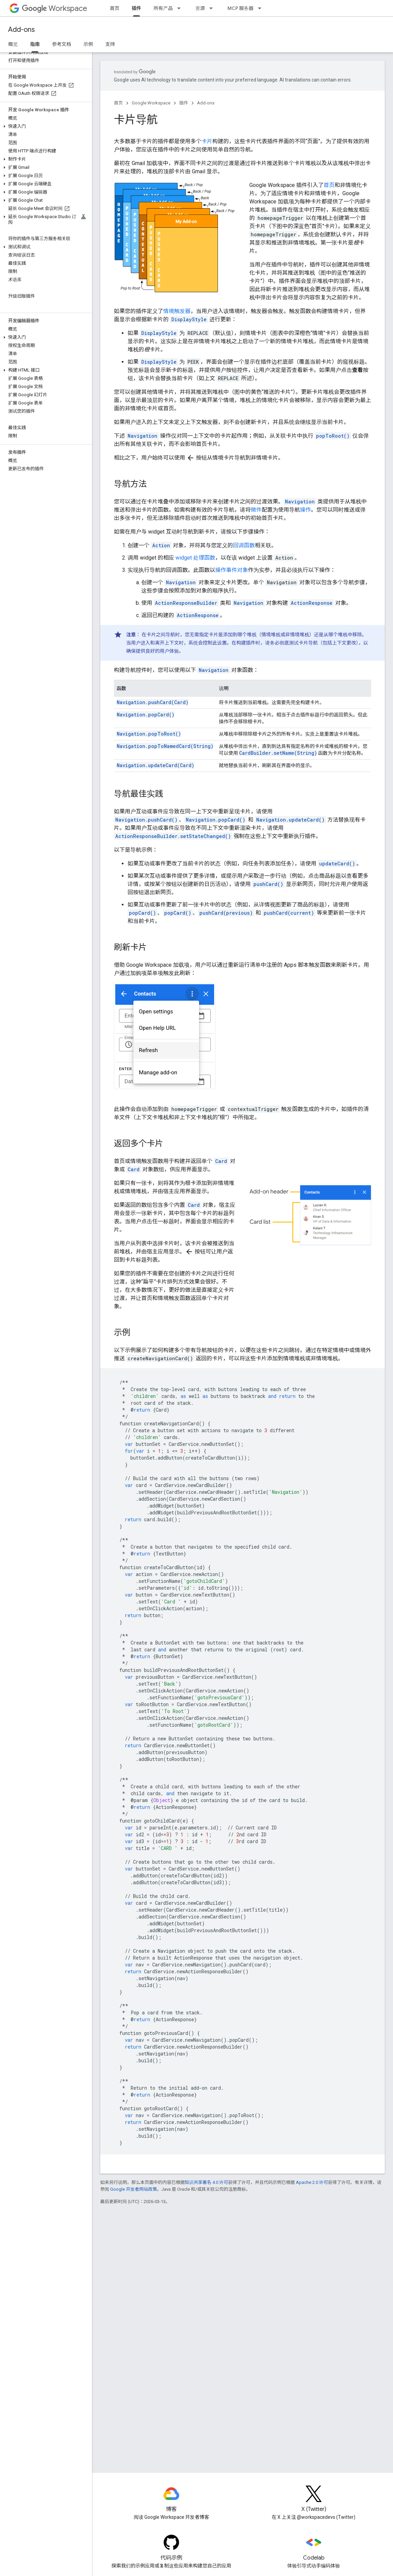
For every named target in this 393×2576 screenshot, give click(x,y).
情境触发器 (177, 311)
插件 (183, 102)
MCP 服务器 (240, 8)
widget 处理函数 (195, 557)
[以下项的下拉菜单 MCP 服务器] (261, 8)
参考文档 (61, 44)
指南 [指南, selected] (35, 44)
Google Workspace (151, 102)
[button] (44, 126)
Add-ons (21, 29)
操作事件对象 (231, 570)
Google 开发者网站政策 (133, 2189)
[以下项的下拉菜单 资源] (213, 8)
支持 (110, 44)
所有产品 (163, 8)
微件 (256, 510)
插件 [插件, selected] (136, 8)
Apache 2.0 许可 (312, 2182)
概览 (13, 44)
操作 (305, 510)
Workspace (54, 8)
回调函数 (244, 545)
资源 (200, 8)
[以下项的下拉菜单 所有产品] (181, 8)
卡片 (206, 141)
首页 (114, 8)
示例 (88, 44)
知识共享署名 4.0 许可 (206, 2182)
